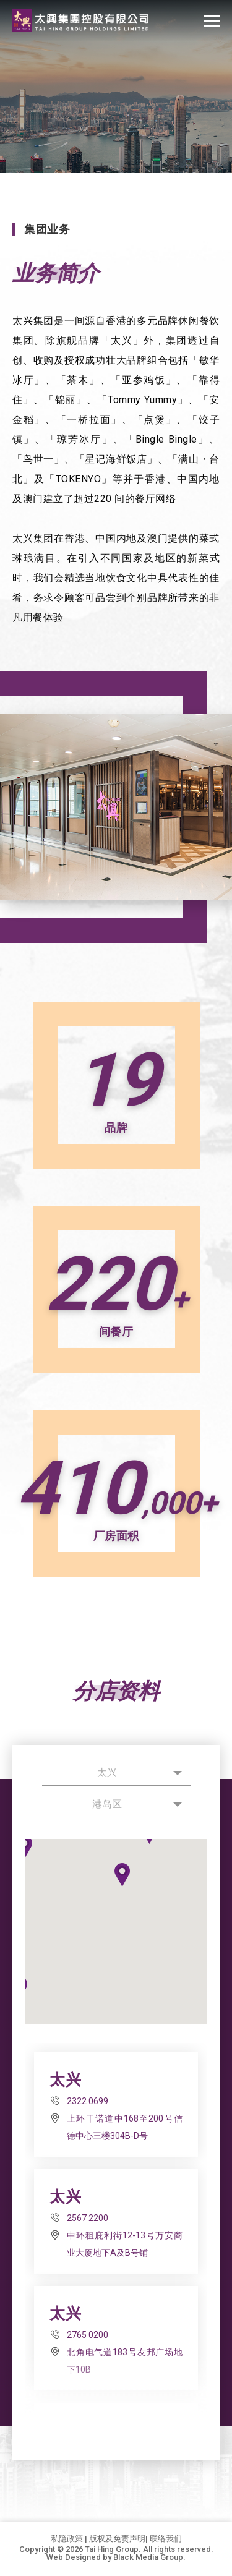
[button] (122, 1875)
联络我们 (166, 2539)
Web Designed (73, 2557)
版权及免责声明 (117, 2539)
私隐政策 (67, 2539)
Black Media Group (148, 2557)
